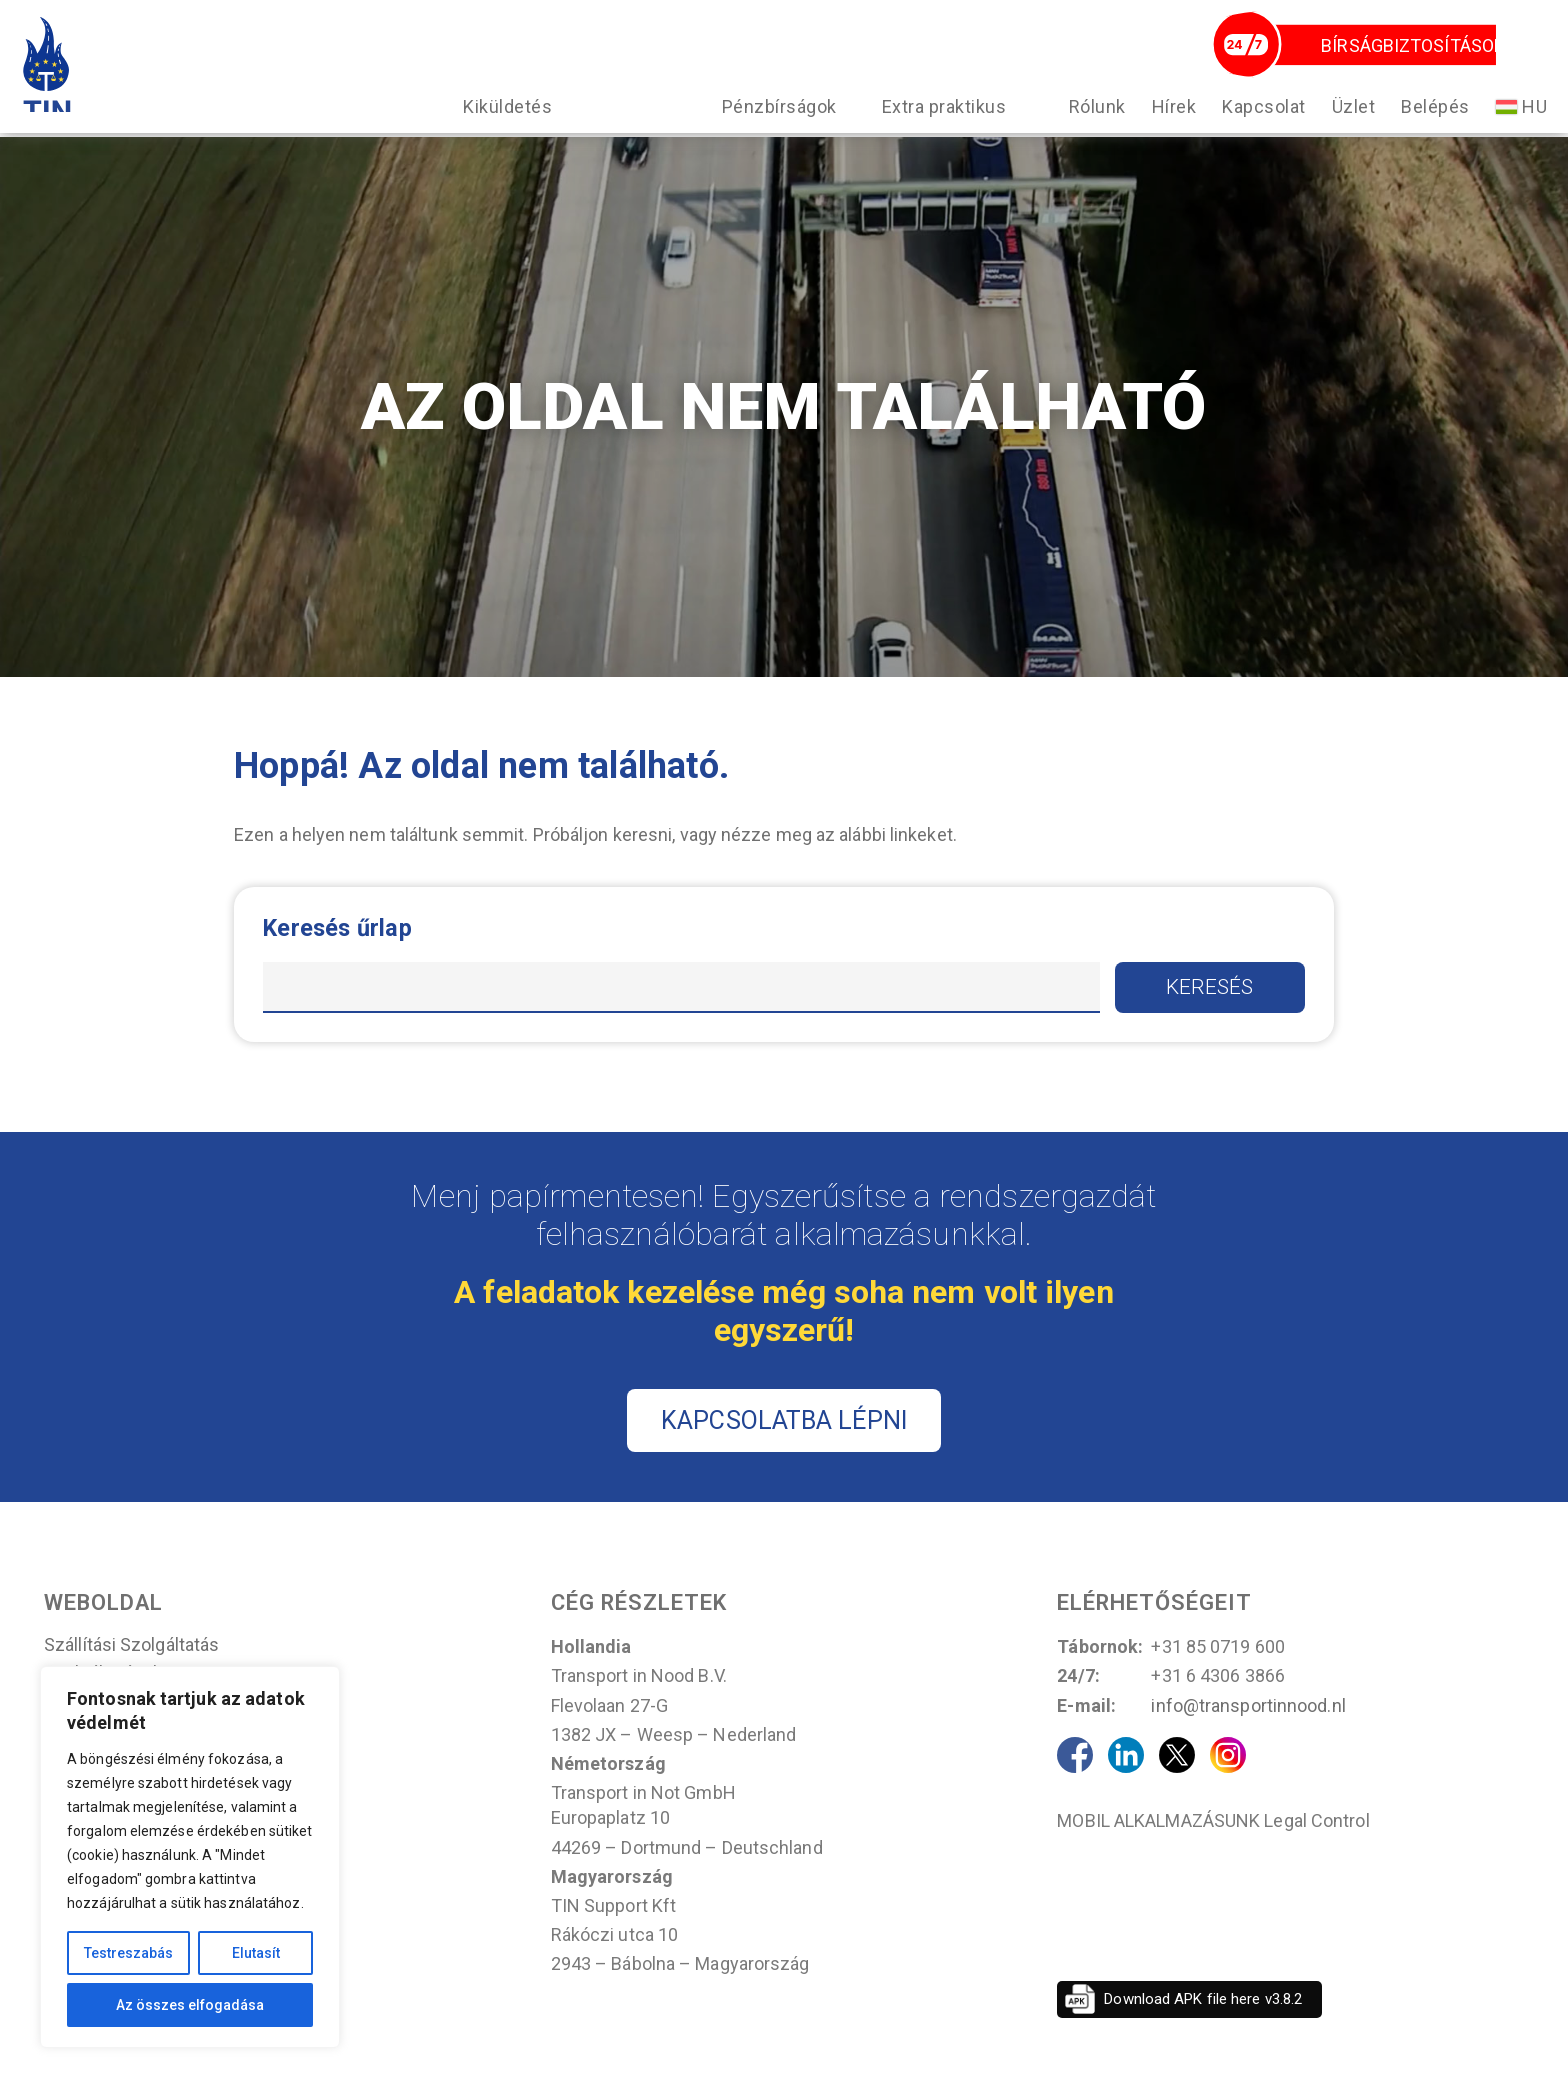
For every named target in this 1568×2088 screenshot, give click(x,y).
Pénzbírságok (772, 128)
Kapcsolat (1257, 128)
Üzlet (1347, 128)
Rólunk (1090, 128)
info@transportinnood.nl (1248, 1724)
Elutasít (256, 1953)
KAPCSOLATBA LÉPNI (784, 1439)
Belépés (1428, 128)
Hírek (1167, 128)
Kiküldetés (500, 128)
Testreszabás (128, 1953)
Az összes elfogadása (190, 2005)
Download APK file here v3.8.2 (1203, 2018)
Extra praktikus (937, 128)
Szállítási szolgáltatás (131, 1665)
